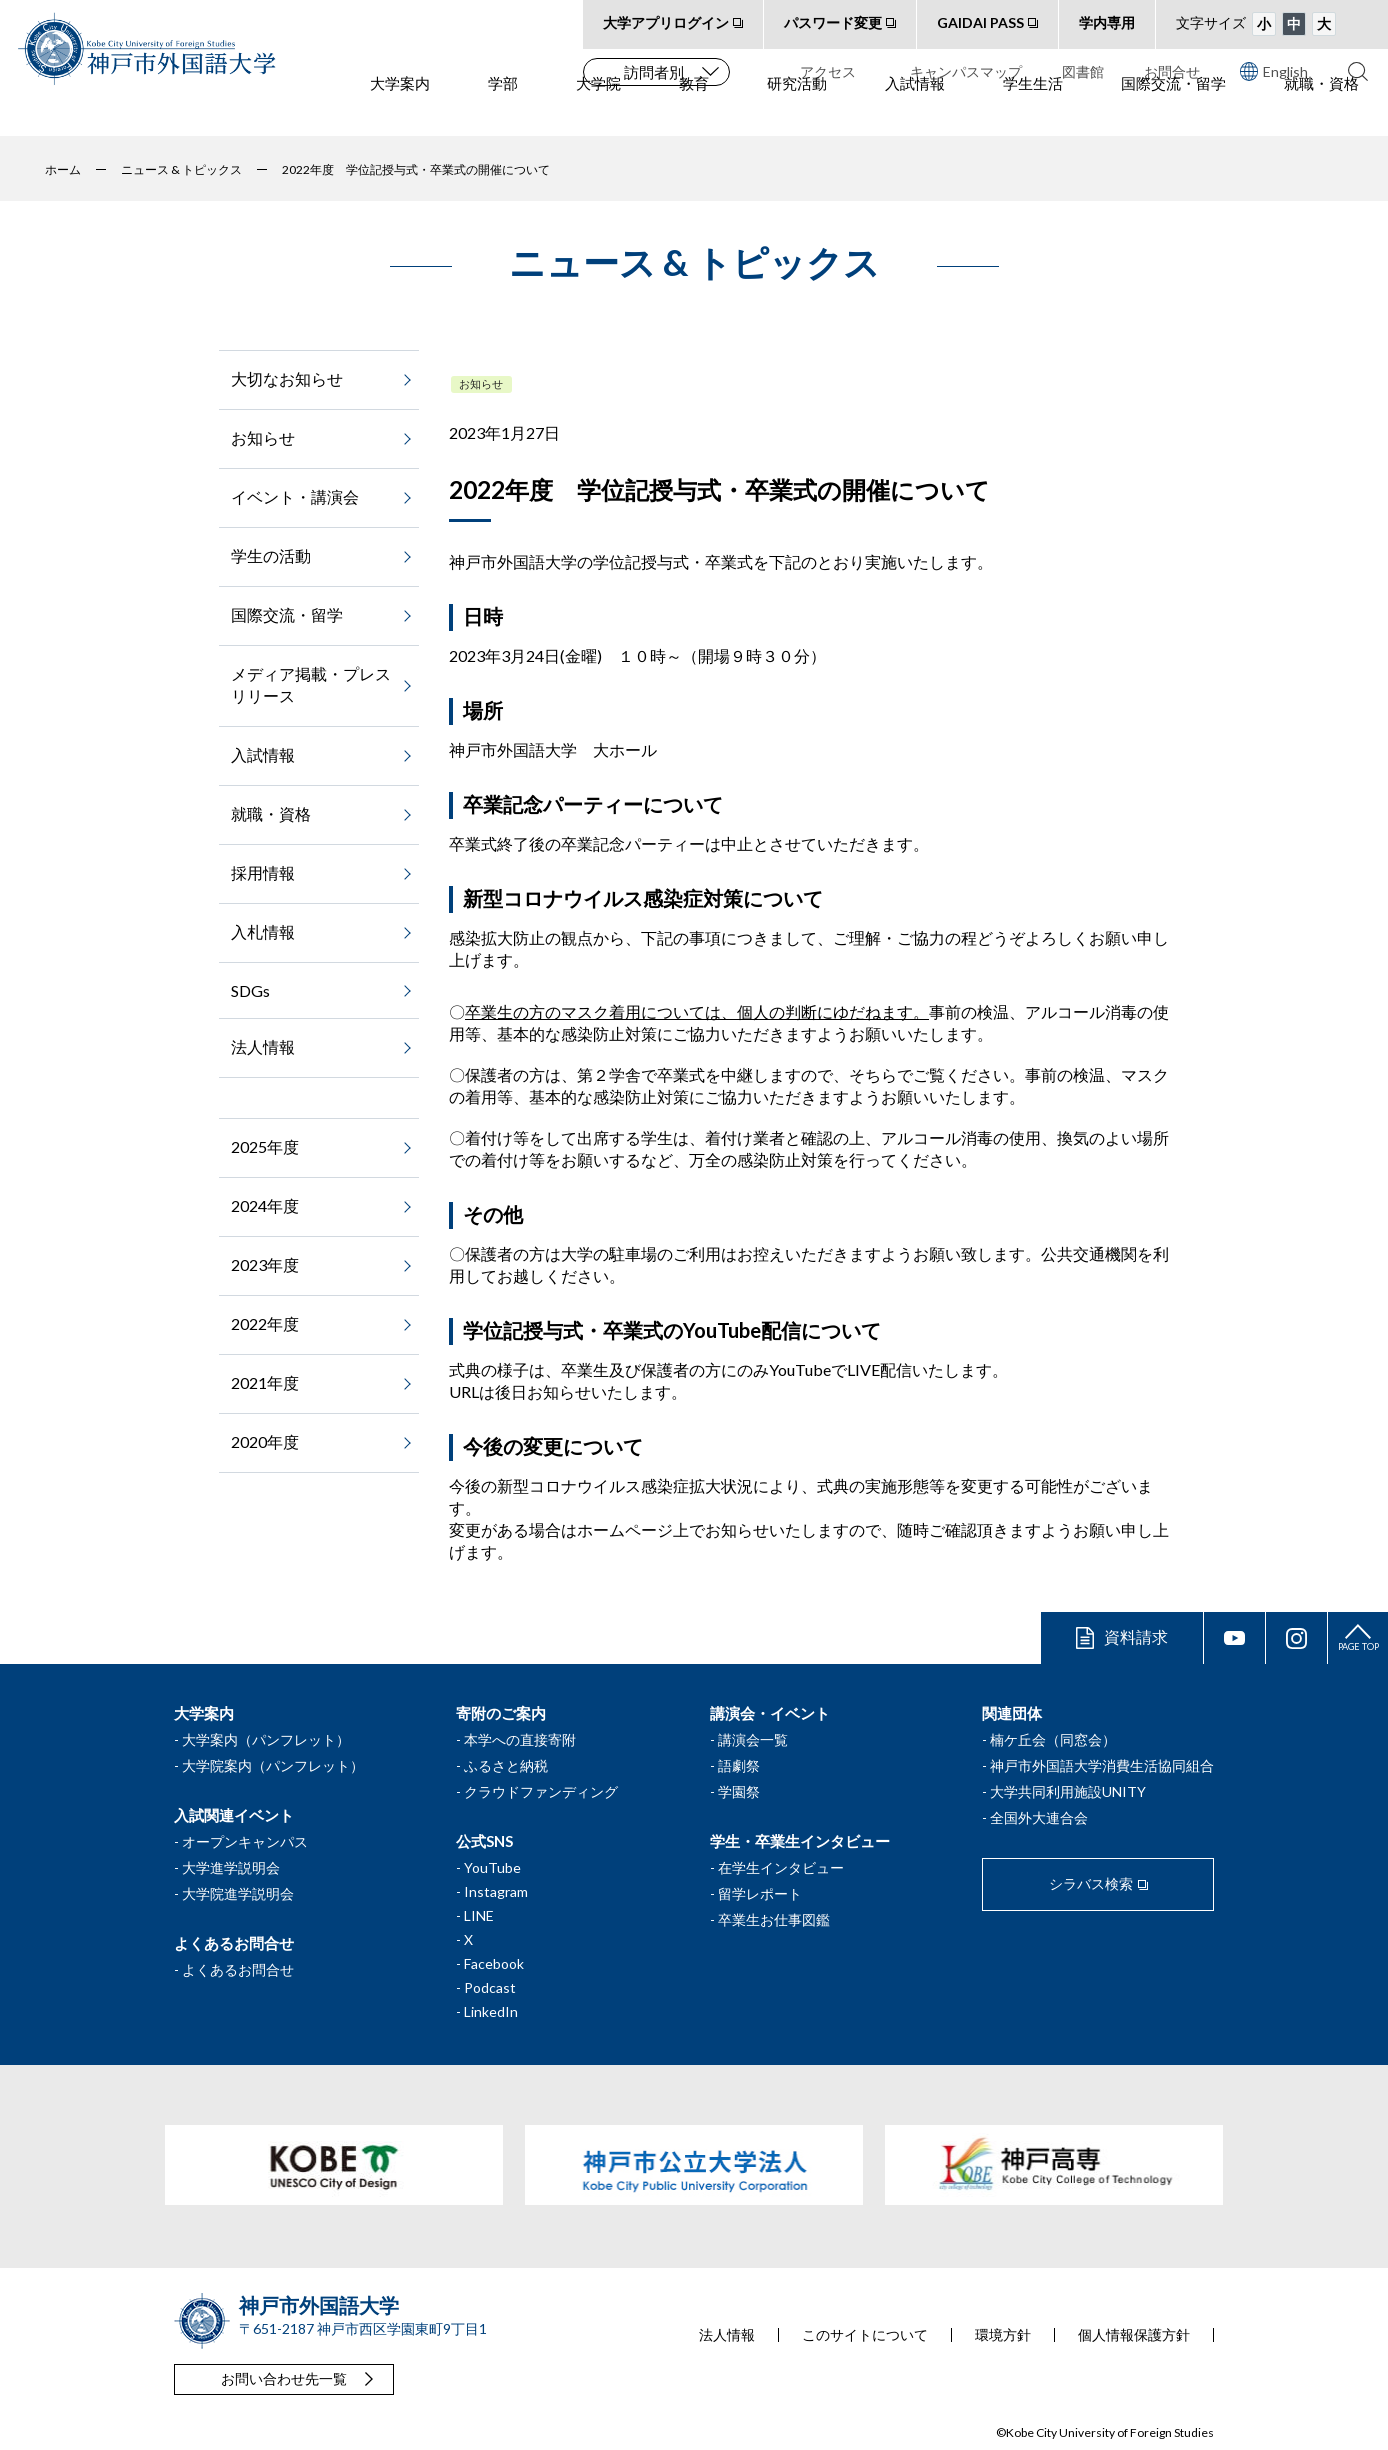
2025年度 (265, 1146)
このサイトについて (865, 2335)
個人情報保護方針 (1134, 2335)
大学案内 (400, 111)
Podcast (490, 1987)
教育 (694, 111)
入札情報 (263, 931)
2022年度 (265, 1323)
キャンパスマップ (966, 71)
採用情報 (263, 872)
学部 (503, 111)
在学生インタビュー (781, 1867)
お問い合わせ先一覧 (284, 2378)
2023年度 (265, 1264)
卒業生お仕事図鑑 (774, 1919)
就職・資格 (1321, 111)
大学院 (598, 111)
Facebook (494, 1963)
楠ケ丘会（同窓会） (1053, 1739)
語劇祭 (739, 1765)
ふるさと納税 (506, 1765)
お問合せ (1172, 71)
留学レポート (760, 1893)
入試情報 (915, 111)
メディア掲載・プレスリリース (311, 684)
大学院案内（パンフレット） (273, 1765)
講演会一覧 (753, 1739)
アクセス (828, 71)
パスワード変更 (833, 22)
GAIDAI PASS (980, 22)
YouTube (492, 1867)
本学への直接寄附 (520, 1739)
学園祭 (739, 1791)
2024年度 (265, 1205)
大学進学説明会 (231, 1867)
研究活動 (797, 111)
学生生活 (1033, 111)
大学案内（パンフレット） (266, 1739)
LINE (479, 1915)
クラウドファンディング (541, 1791)
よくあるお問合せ (238, 1969)
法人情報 (263, 1046)
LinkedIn (491, 2011)
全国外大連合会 (1039, 1817)
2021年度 (265, 1382)
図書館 (1083, 71)
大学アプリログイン (666, 22)
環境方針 (1003, 2335)
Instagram (496, 1891)
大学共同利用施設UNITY (1068, 1791)
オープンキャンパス (245, 1841)
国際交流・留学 (1173, 111)
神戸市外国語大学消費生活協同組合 (1102, 1765)
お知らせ (481, 383)
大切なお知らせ (287, 378)
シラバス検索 (1091, 1883)
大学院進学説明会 (238, 1893)
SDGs (250, 990)
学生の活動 (271, 555)
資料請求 (1136, 1636)
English (1274, 71)
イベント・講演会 (295, 496)
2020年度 (265, 1441)
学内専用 (1107, 22)
